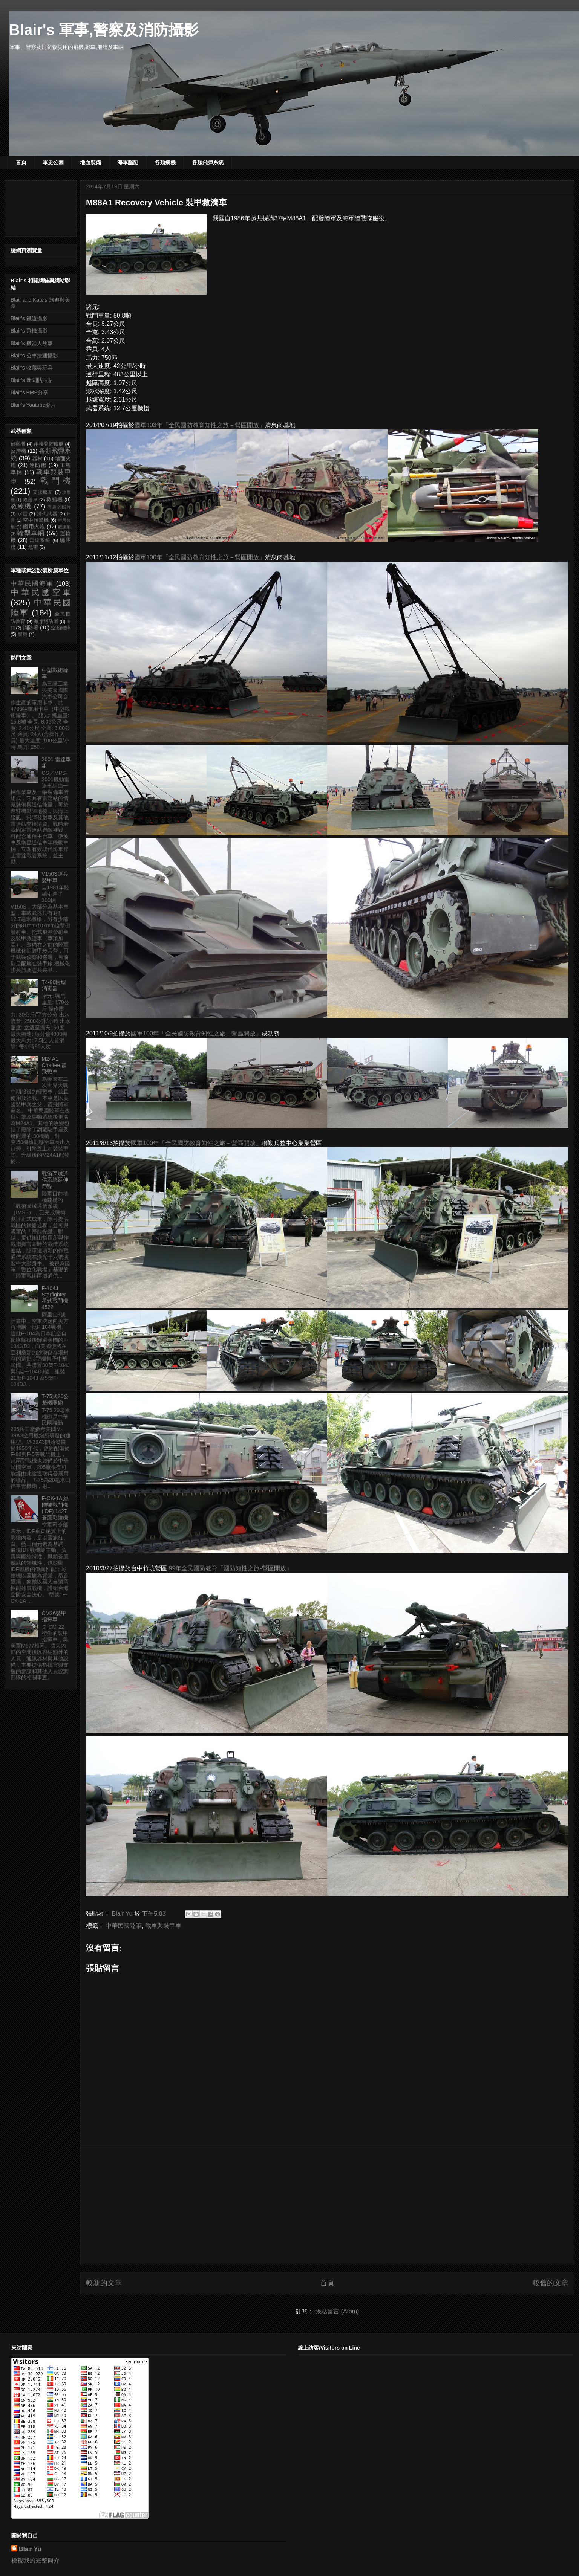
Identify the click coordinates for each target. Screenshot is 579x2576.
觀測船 (64, 527)
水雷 (22, 513)
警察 (23, 634)
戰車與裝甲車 (163, 1925)
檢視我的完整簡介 (35, 2560)
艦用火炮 (34, 527)
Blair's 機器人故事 (32, 343)
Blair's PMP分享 (29, 392)
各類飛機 (165, 162)
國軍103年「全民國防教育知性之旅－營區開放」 (199, 425)
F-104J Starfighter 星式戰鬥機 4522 (55, 1297)
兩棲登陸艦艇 (49, 444)
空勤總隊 (61, 628)
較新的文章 (104, 2283)
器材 (37, 458)
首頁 (21, 162)
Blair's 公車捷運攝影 (34, 356)
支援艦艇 (43, 492)
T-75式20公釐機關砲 (55, 1399)
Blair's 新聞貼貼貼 (32, 380)
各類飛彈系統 (208, 162)
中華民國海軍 (32, 583)
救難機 (54, 499)
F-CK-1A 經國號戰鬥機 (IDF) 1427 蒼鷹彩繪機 (55, 1507)
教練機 (21, 506)
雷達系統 (40, 540)
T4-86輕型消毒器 (54, 985)
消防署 (31, 628)
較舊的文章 (550, 2283)
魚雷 (33, 547)
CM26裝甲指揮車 (54, 1616)
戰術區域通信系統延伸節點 (55, 1180)
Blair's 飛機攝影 (29, 331)
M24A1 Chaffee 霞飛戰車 (54, 1065)
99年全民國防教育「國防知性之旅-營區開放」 (230, 1568)
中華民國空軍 (41, 592)
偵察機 (18, 444)
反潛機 (18, 451)
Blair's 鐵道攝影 (29, 318)
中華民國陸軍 (124, 1925)
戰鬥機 (55, 481)
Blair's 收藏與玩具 (32, 368)
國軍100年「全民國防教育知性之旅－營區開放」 (199, 557)
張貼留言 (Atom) (337, 2311)
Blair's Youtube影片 (33, 405)
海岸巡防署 (46, 621)
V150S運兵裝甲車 (55, 877)
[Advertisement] (327, 2205)
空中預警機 (36, 520)
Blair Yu (30, 2549)
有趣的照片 (59, 507)
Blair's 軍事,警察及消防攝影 (104, 29)
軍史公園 (53, 162)
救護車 (30, 499)
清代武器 (47, 513)
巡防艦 (38, 465)
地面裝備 (90, 162)
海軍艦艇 (127, 162)
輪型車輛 (30, 533)
